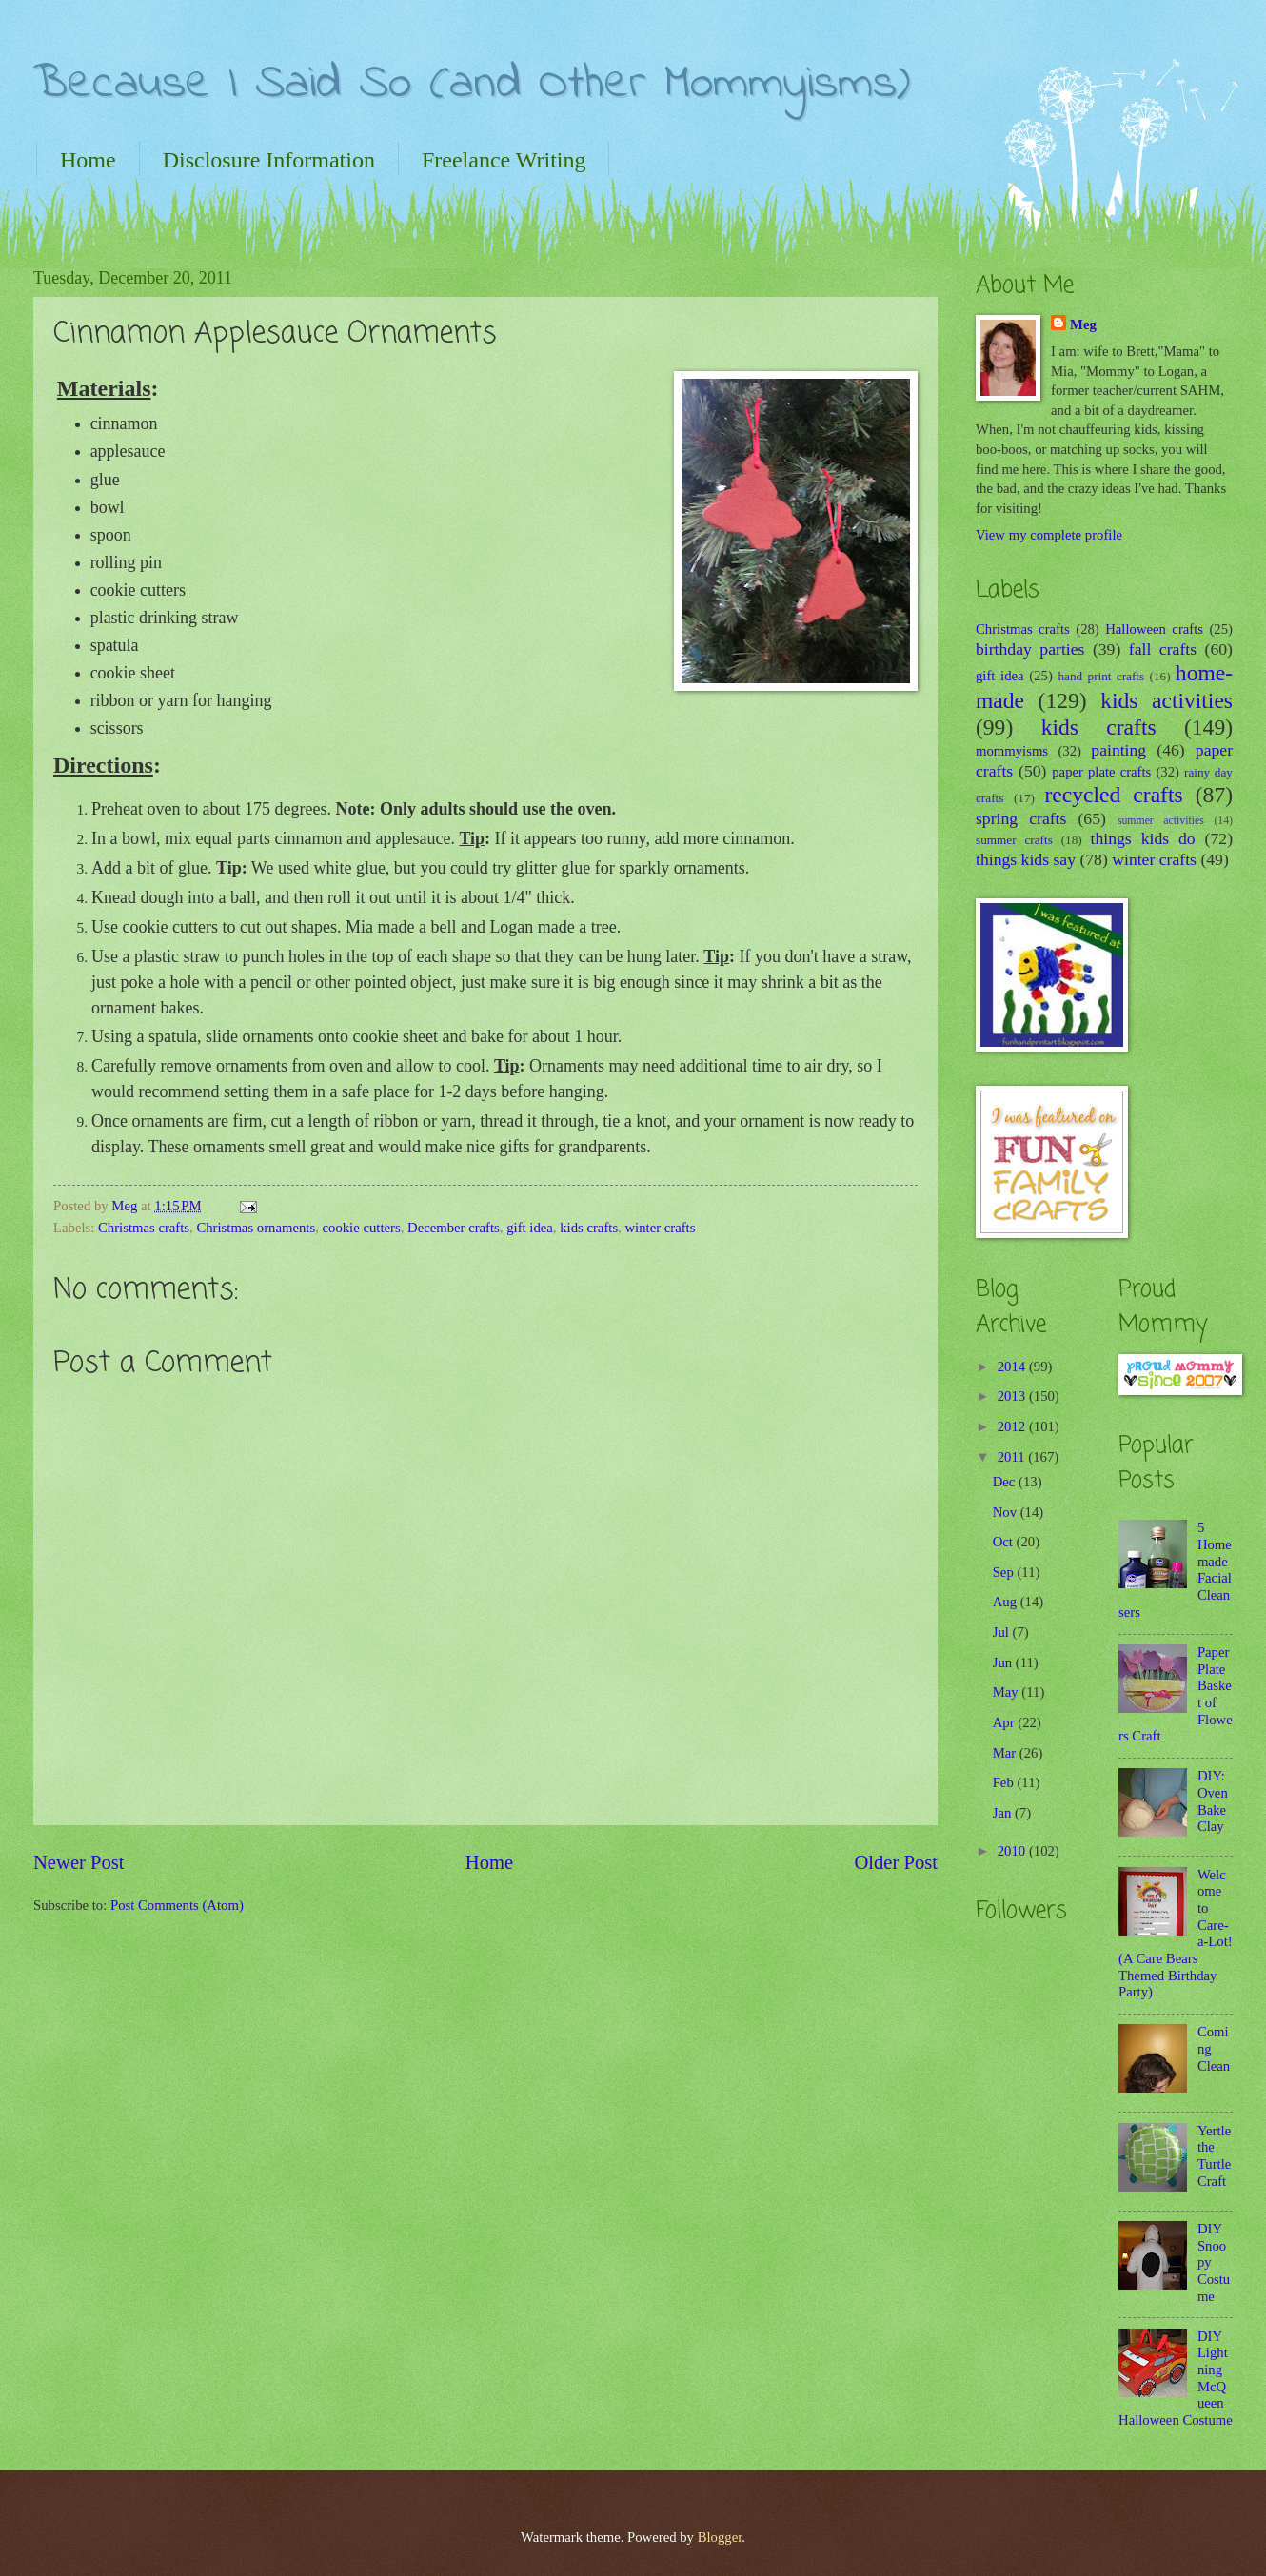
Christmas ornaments (255, 1227)
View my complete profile (1049, 534)
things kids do (1143, 838)
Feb (1005, 1782)
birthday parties (1030, 649)
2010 (1013, 1850)
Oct (1005, 1541)
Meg (1083, 324)
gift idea (529, 1227)
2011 (1013, 1457)
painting (1118, 749)
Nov (1006, 1512)
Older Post (896, 1862)
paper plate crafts (1101, 771)
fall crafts (1163, 649)
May (1007, 1692)
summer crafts (1014, 840)
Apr (1006, 1722)
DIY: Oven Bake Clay (1212, 1801)
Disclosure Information (269, 159)
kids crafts (589, 1227)
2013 (1013, 1396)
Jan (1004, 1812)
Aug (1006, 1601)
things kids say (1026, 859)
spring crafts (1021, 818)
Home (88, 159)
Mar (1006, 1752)
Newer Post (79, 1862)
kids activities (1166, 700)
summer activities (1161, 821)
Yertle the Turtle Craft (1214, 2156)
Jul (1003, 1632)
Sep (1005, 1572)
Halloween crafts (1154, 629)
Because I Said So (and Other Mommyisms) (471, 84)
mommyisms (1012, 750)
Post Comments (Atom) (177, 1905)
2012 (1013, 1426)
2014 (1013, 1366)
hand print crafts (1101, 676)
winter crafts (659, 1227)
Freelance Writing (504, 159)
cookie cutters (361, 1227)
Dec (1006, 1481)
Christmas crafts (143, 1227)
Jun (1004, 1662)
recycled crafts (1114, 794)
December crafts (453, 1227)
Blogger (720, 2537)
